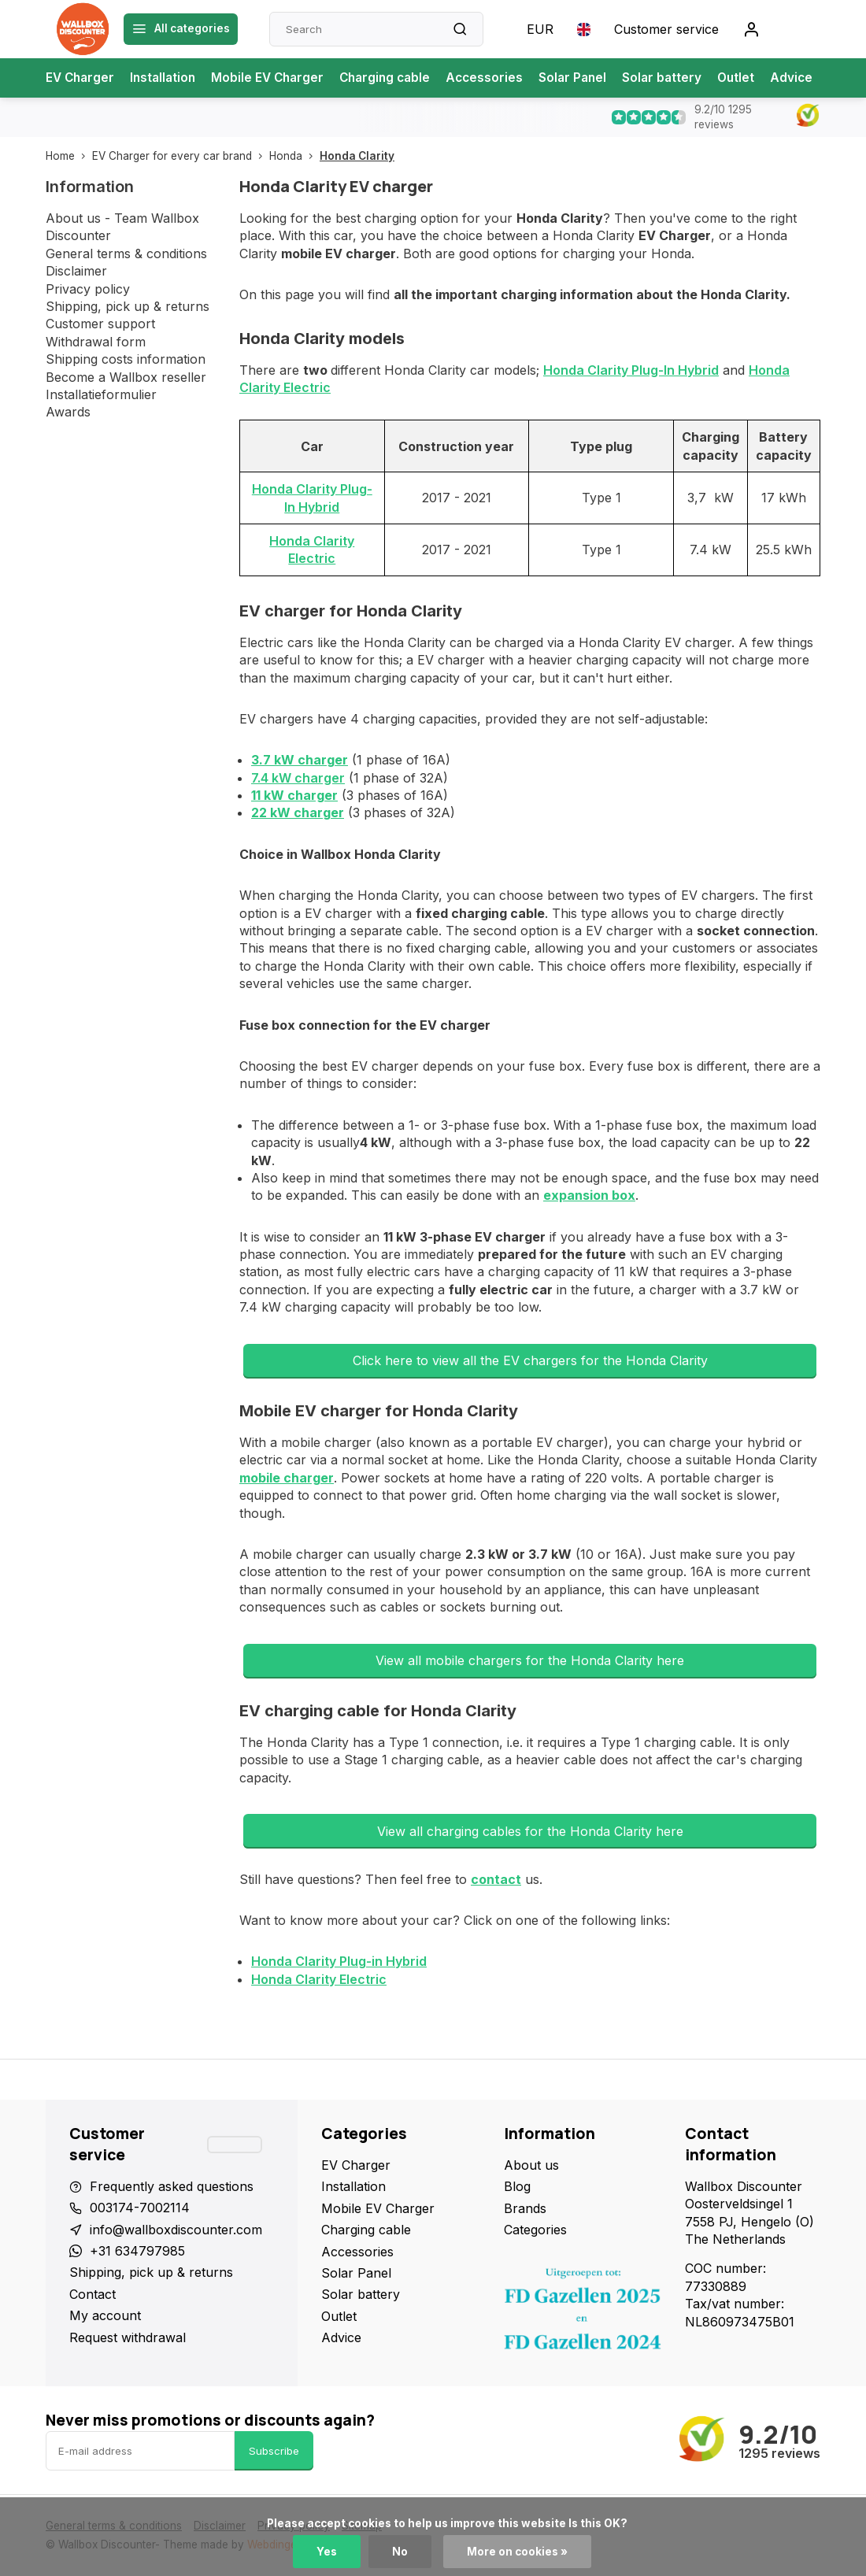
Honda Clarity (357, 156)
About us (531, 2165)
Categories (535, 2229)
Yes (326, 2551)
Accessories (499, 78)
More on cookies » (517, 2551)
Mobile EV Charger (275, 78)
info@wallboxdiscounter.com (176, 2229)
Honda (294, 156)
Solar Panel (589, 78)
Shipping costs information (125, 359)
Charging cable (396, 78)
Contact (92, 2294)
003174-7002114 (140, 2207)
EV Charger (81, 78)
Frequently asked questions (172, 2186)
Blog (517, 2186)
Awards (68, 412)
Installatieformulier (101, 394)
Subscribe (274, 2451)
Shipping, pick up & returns (127, 306)
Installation (167, 78)
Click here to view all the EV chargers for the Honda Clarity (530, 1360)
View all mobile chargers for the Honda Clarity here (530, 1660)
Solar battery (680, 78)
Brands (525, 2208)
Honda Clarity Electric (319, 1979)
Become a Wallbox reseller (126, 377)
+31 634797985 (137, 2251)
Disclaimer (76, 271)
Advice (813, 78)
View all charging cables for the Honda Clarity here (530, 1831)
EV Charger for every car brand (180, 156)
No (400, 2551)
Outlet (756, 78)
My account (105, 2315)
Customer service (666, 29)
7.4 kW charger (298, 778)
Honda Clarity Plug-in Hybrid (339, 1961)
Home (69, 156)
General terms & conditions (126, 253)
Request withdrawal (127, 2337)
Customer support (100, 323)
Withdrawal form (96, 342)
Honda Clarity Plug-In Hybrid (631, 370)
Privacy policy (88, 289)
